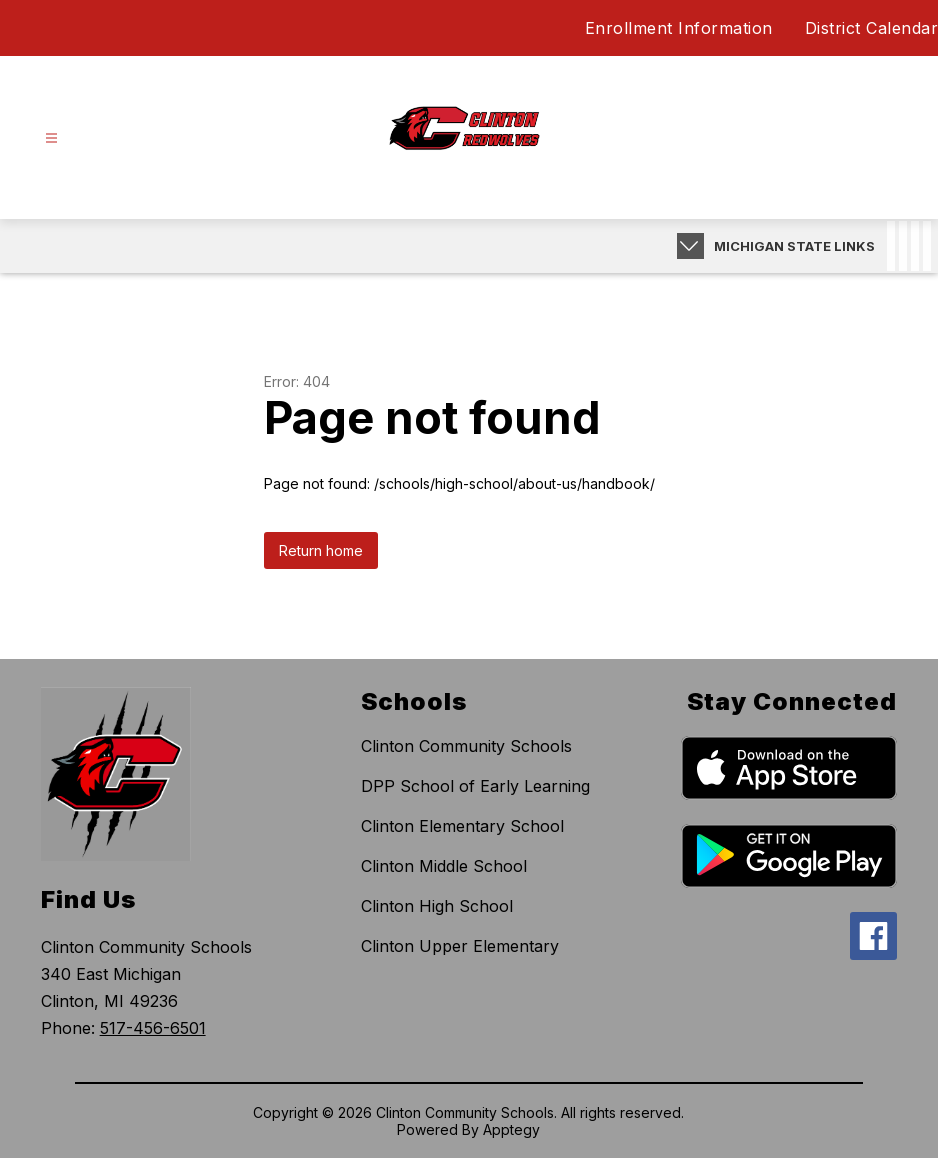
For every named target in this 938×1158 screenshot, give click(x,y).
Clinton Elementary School (462, 826)
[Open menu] (51, 138)
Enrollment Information (679, 28)
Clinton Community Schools (466, 746)
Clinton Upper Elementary (460, 946)
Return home (321, 550)
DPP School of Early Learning (475, 786)
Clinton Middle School (444, 866)
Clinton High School (437, 906)
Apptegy (511, 1129)
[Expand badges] (690, 246)
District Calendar (872, 28)
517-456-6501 (153, 1028)
